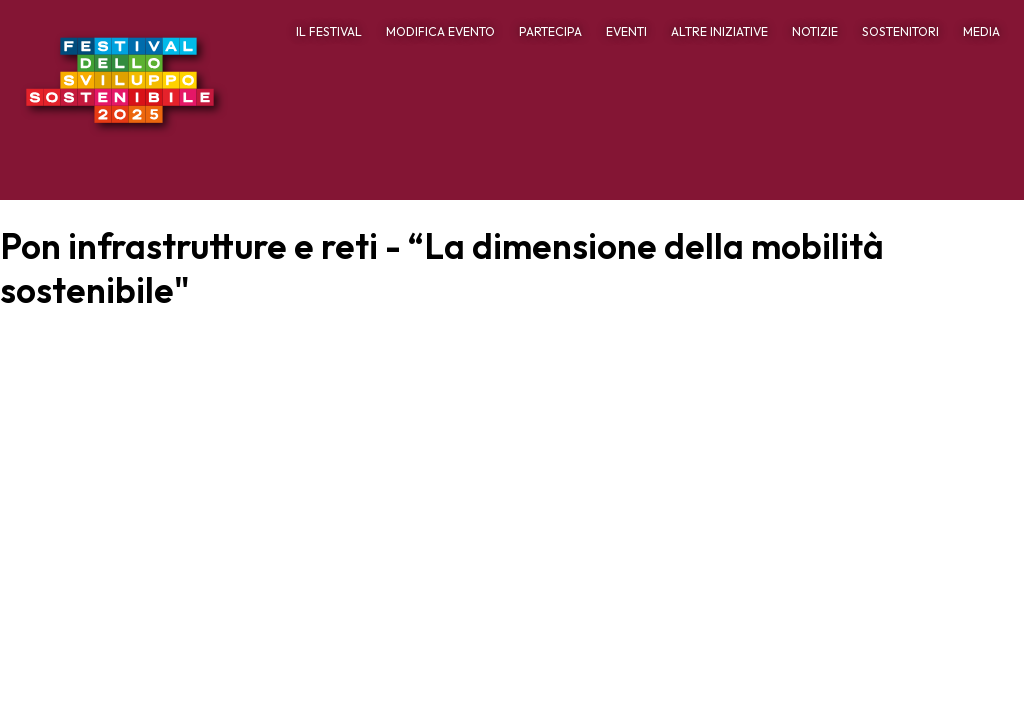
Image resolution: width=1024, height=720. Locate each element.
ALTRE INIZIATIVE (719, 31)
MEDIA (981, 31)
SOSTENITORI (900, 31)
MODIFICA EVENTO (440, 31)
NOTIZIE (815, 31)
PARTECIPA (550, 31)
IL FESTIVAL (329, 31)
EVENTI (626, 31)
